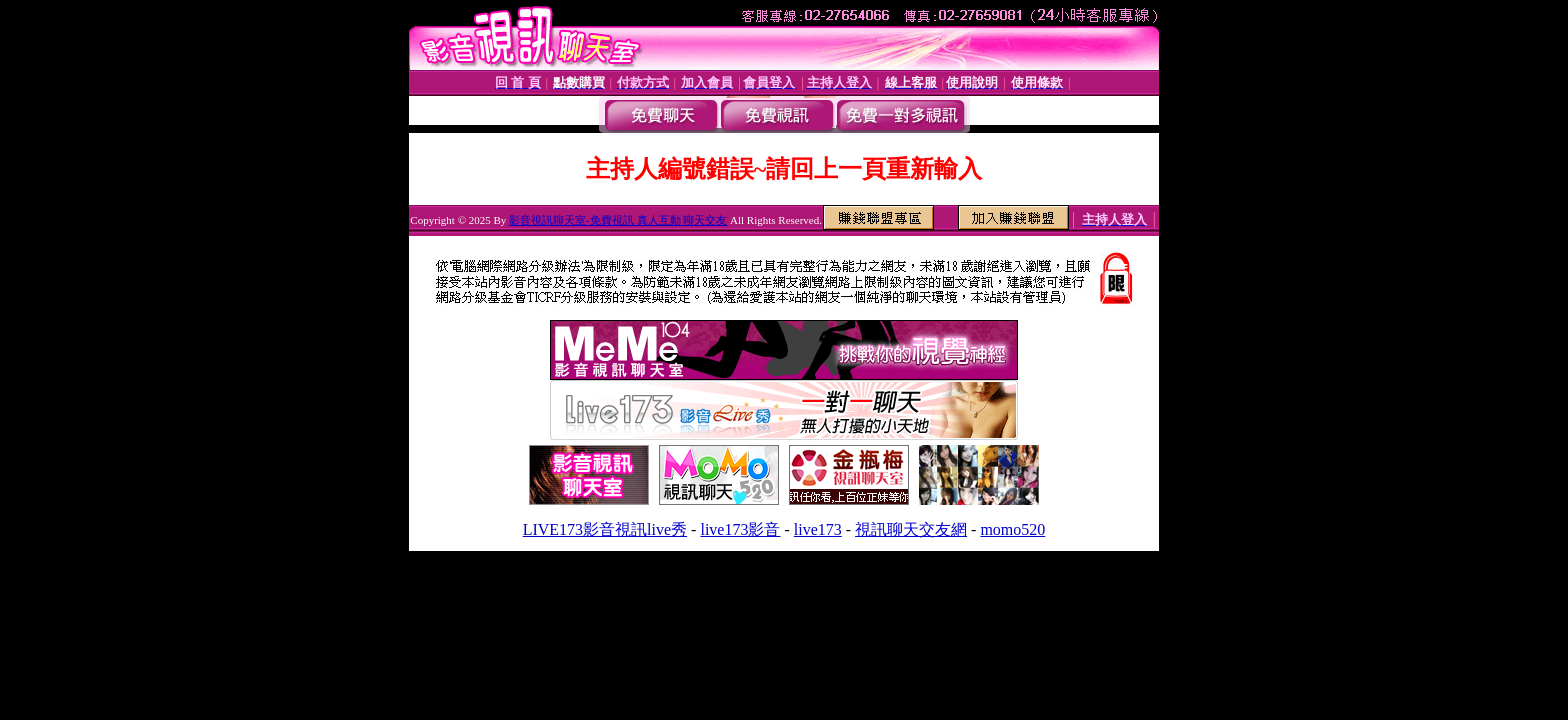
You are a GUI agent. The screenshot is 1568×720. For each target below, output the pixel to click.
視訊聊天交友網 (911, 529)
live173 (818, 529)
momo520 (1012, 529)
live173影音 (740, 529)
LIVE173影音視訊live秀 (605, 529)
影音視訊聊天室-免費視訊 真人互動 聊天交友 (618, 220)
